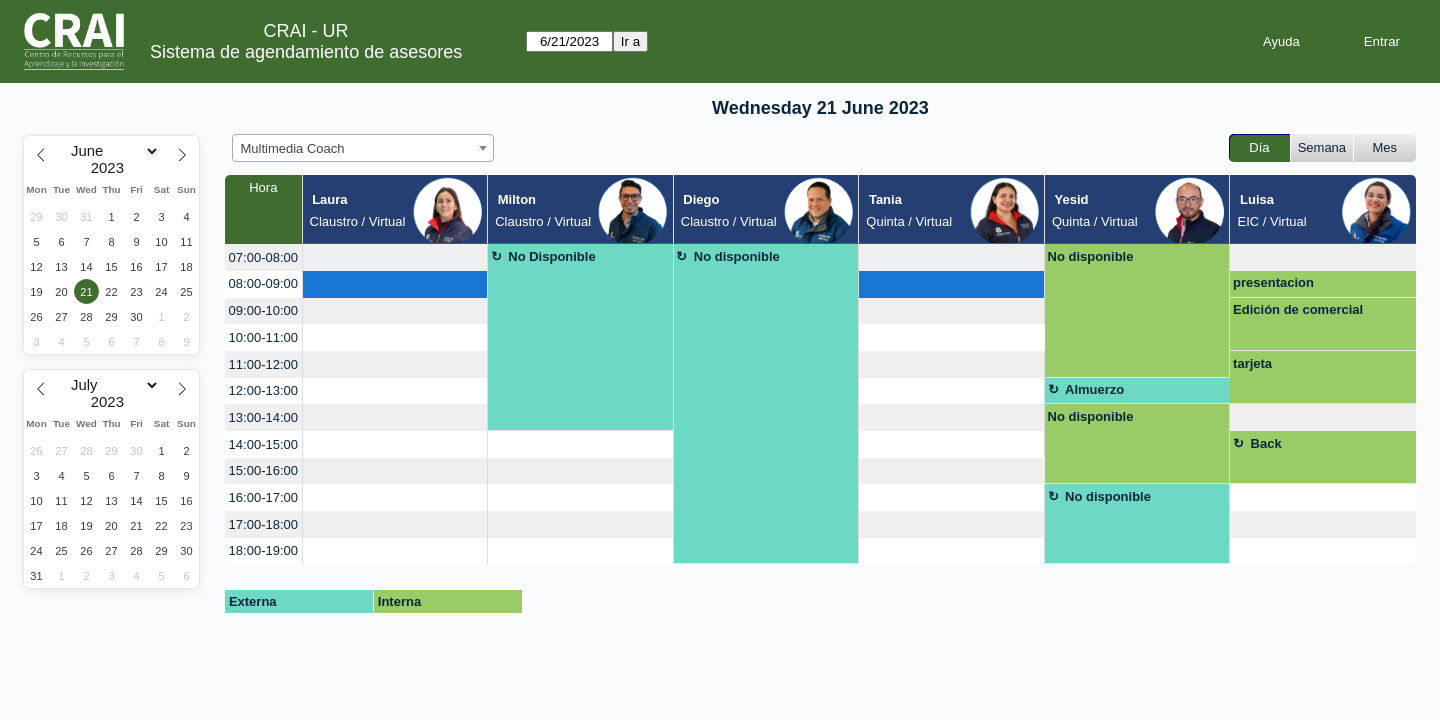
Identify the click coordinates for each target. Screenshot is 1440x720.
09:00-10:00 (263, 310)
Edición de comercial (1298, 309)
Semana (1322, 147)
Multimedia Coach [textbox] (293, 148)
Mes (1385, 147)
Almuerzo (1094, 389)
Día (1259, 147)
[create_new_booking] (395, 257)
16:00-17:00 (263, 497)
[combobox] (363, 148)
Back (1266, 443)
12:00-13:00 (263, 390)
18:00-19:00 (263, 550)
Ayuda (1281, 41)
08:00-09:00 (263, 283)
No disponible (737, 256)
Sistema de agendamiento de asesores (306, 52)
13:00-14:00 (263, 417)
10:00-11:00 (263, 337)
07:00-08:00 (263, 257)
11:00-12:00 (263, 364)
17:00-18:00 (263, 524)
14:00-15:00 (263, 444)
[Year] (112, 168)
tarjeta (1252, 363)
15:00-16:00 (263, 470)
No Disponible (551, 256)
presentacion (1273, 282)
